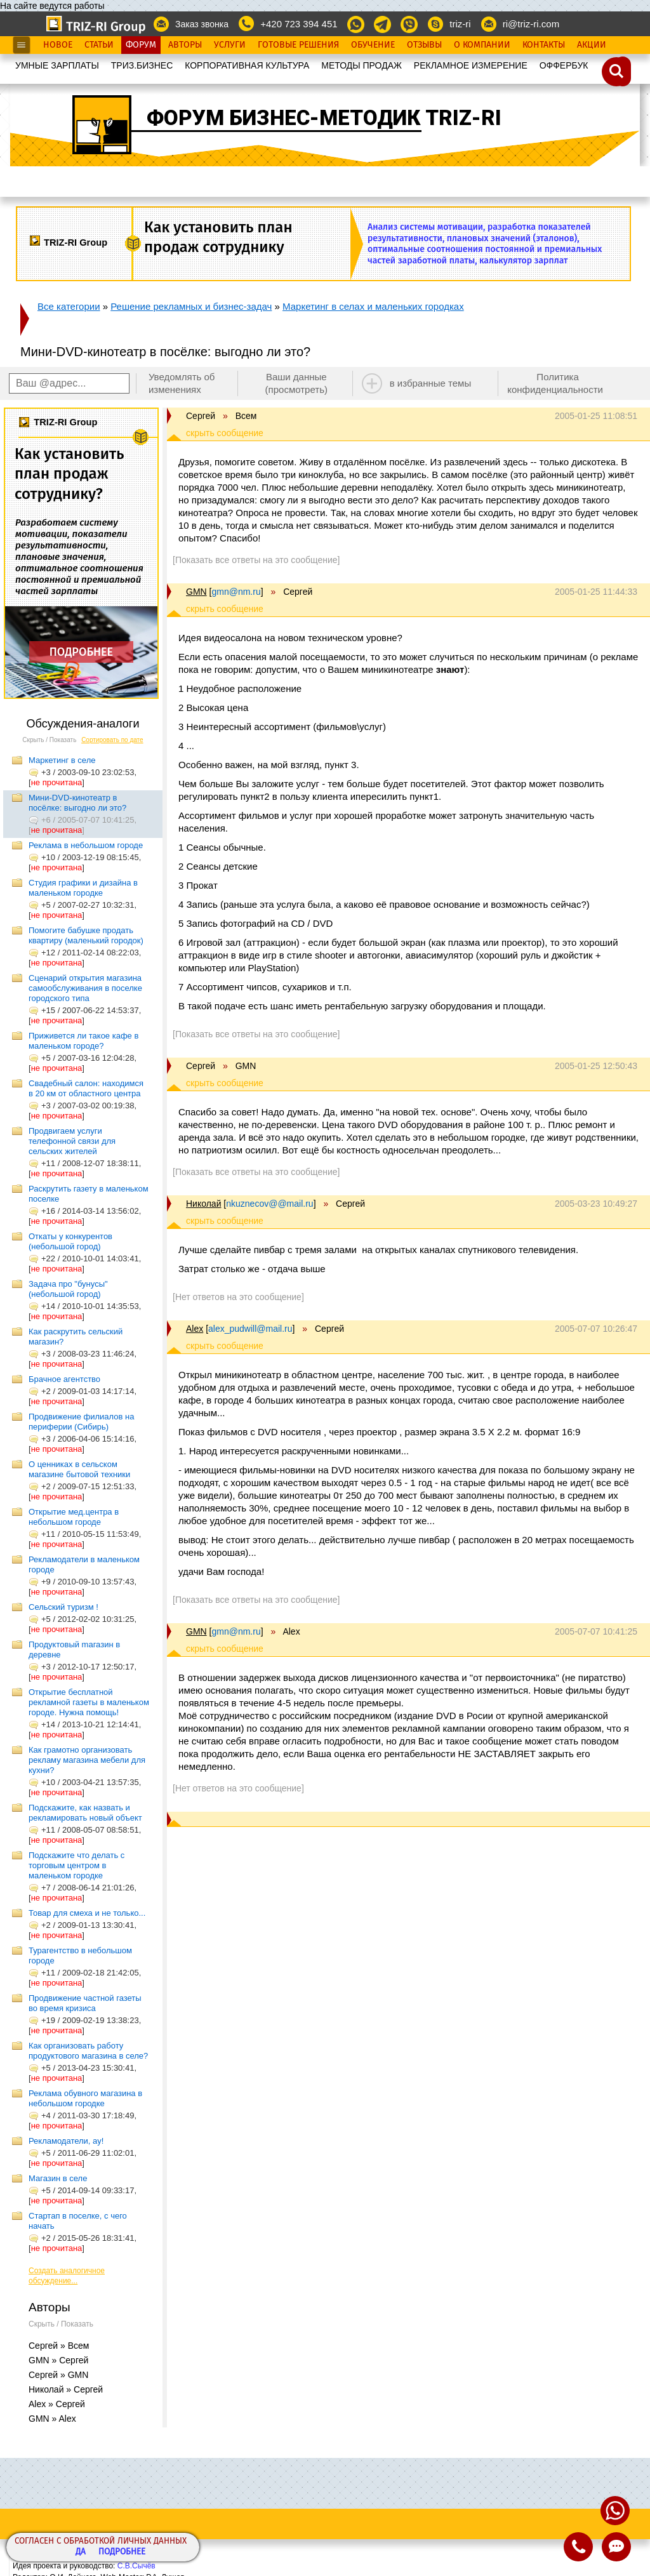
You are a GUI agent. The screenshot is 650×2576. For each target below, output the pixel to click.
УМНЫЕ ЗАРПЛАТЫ (57, 65)
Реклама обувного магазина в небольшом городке (85, 2098)
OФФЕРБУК (564, 65)
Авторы (185, 45)
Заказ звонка (202, 24)
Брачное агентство (64, 1379)
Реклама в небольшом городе (86, 845)
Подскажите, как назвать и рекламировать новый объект (85, 1812)
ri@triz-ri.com (531, 23)
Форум (141, 45)
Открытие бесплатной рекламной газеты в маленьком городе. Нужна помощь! (89, 1702)
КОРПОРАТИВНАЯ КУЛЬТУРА (247, 65)
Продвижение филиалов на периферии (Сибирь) (81, 1421)
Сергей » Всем (59, 2345)
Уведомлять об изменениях (182, 383)
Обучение (373, 45)
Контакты (543, 45)
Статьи (99, 45)
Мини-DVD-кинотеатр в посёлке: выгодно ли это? (77, 803)
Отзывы (424, 45)
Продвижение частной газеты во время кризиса (85, 2003)
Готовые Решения (298, 45)
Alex (194, 1329)
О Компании (482, 45)
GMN (196, 592)
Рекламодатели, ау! (66, 2141)
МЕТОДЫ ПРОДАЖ (361, 65)
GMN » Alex (52, 2418)
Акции (591, 45)
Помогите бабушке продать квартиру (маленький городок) (86, 935)
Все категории (68, 306)
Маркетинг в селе (62, 760)
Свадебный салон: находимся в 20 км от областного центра (86, 1088)
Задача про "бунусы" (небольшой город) (68, 1289)
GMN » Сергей (58, 2360)
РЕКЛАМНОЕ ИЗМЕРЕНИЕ (470, 65)
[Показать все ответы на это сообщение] (256, 560)
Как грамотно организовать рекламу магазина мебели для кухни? (87, 1760)
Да (81, 2552)
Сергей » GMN (58, 2375)
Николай (203, 1203)
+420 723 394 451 (298, 23)
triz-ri (459, 23)
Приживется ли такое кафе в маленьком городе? (83, 1041)
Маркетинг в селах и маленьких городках (373, 306)
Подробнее (121, 2552)
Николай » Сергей (66, 2389)
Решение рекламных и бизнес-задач (191, 306)
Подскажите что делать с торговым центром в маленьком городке (76, 1865)
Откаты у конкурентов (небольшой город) (70, 1241)
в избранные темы (431, 383)
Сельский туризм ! (63, 1607)
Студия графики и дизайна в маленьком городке (83, 888)
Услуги (230, 45)
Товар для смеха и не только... (87, 1913)
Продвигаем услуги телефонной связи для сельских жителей (72, 1141)
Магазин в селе (58, 2178)
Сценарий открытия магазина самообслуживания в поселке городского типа (85, 988)
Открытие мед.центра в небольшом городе (74, 1517)
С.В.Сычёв (136, 2565)
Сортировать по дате (112, 739)
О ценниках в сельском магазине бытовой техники (79, 1469)
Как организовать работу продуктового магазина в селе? (88, 2051)
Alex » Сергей (57, 2404)
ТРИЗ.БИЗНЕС (142, 65)
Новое (57, 45)
